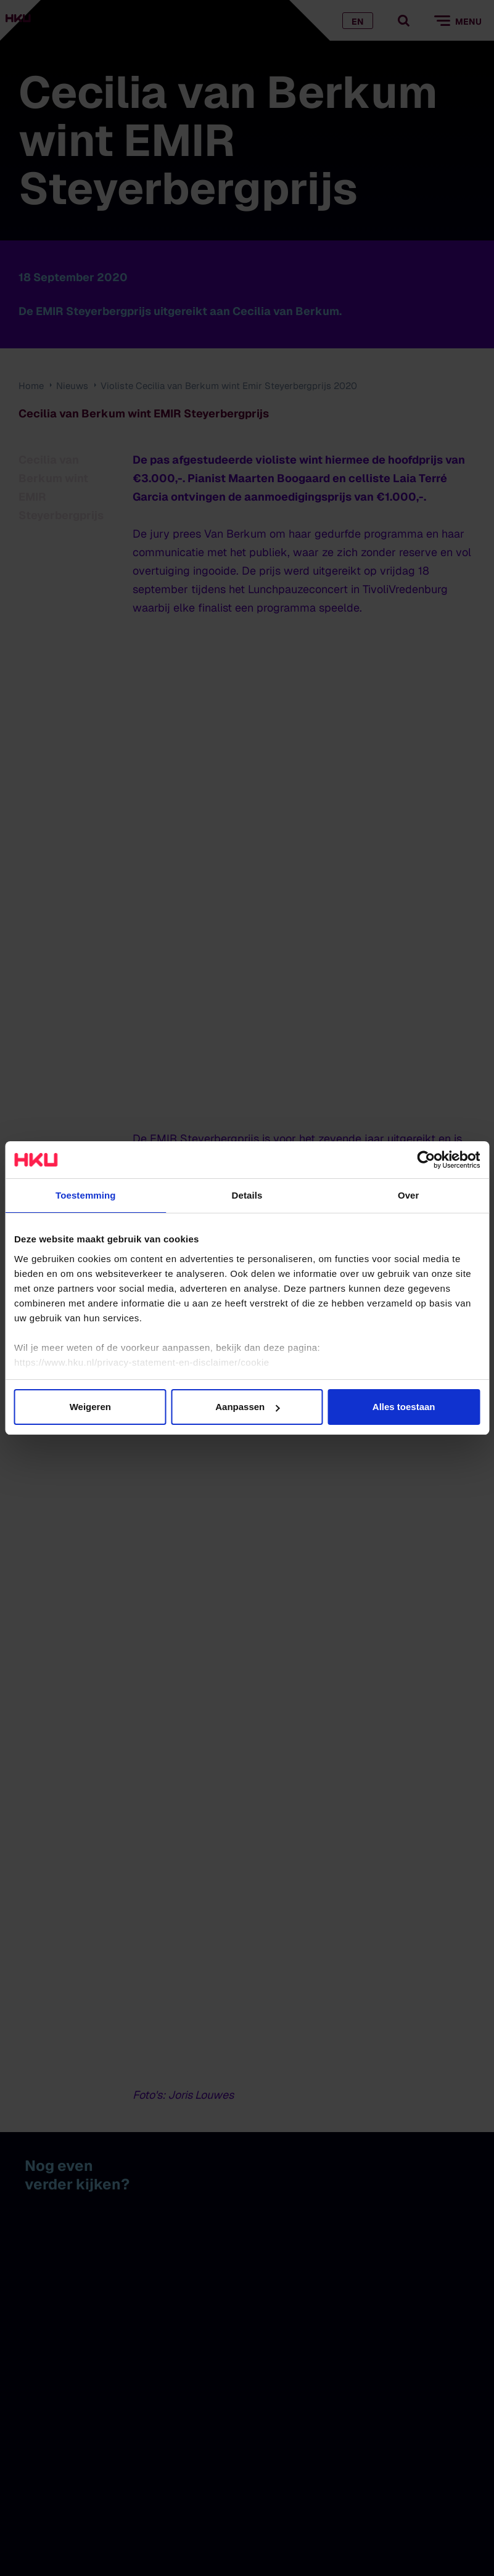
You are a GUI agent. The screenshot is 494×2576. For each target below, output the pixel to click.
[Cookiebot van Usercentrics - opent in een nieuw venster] (426, 1160)
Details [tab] (247, 1195)
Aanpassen (247, 1406)
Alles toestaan (404, 1406)
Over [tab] (408, 1195)
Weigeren (90, 1406)
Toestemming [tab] (86, 1195)
